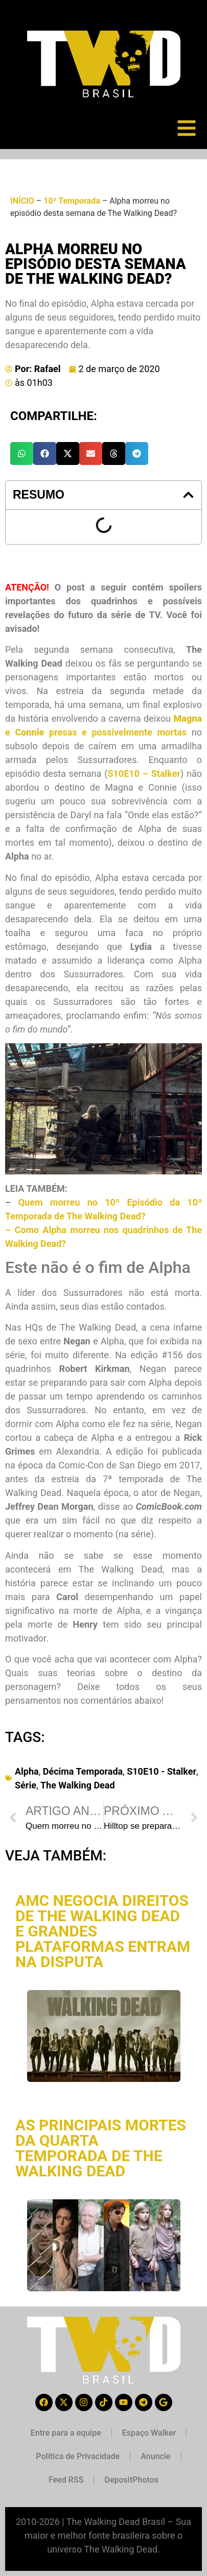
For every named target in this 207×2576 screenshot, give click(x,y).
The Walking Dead (77, 1785)
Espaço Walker (149, 2433)
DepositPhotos (131, 2480)
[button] (21, 453)
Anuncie (155, 2456)
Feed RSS (66, 2480)
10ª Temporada (71, 201)
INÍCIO (22, 201)
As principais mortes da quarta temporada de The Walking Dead (100, 2148)
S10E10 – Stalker (143, 773)
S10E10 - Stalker (161, 1771)
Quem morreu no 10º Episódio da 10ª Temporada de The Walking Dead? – (103, 1216)
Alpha (27, 1771)
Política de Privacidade (78, 2456)
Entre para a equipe (66, 2433)
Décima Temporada (83, 1771)
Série (25, 1785)
